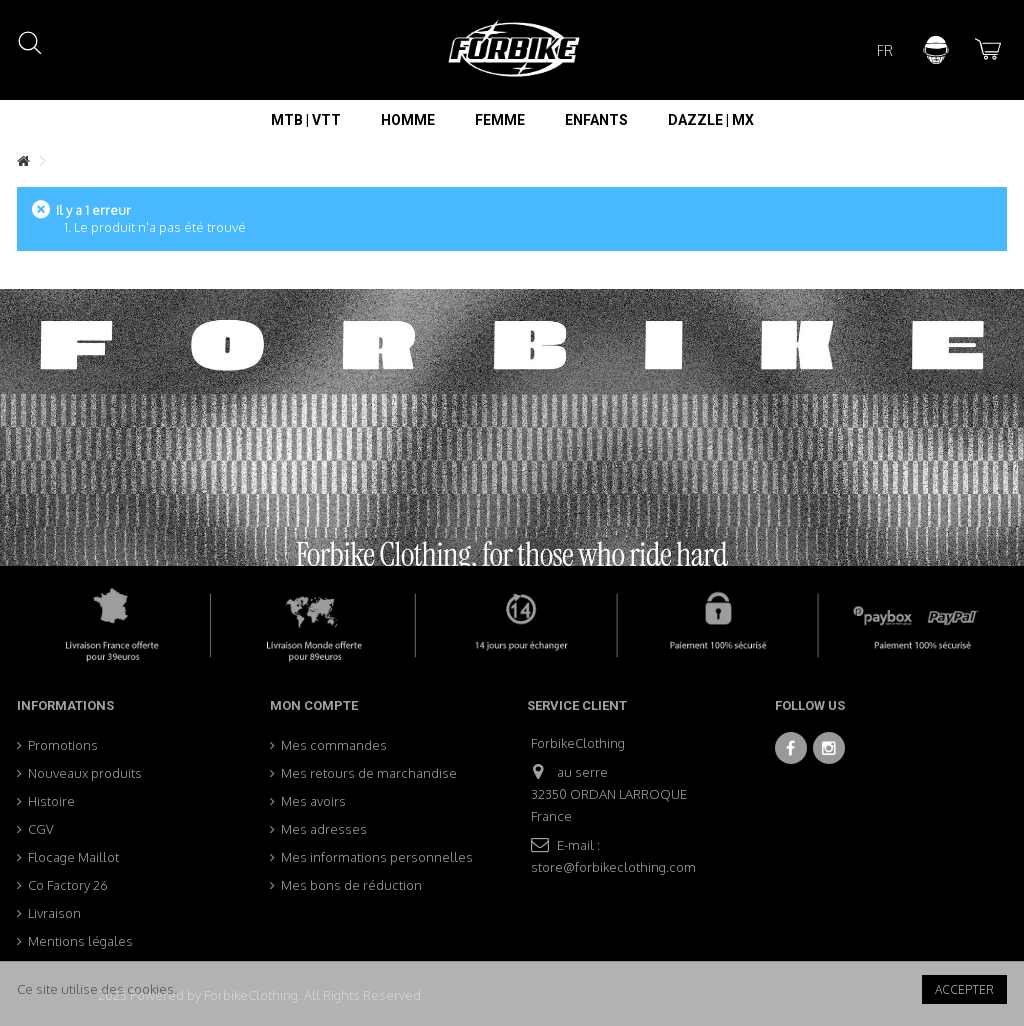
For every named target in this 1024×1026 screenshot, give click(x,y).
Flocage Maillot (73, 857)
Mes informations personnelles (377, 857)
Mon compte (314, 705)
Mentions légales (80, 941)
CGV (41, 829)
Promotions (63, 745)
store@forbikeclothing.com (613, 867)
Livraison (54, 913)
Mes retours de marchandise (369, 773)
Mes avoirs (313, 801)
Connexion (936, 50)
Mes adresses (324, 829)
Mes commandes (334, 745)
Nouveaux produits (85, 773)
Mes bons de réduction (351, 885)
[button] (306, 120)
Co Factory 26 (68, 885)
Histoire (51, 801)
